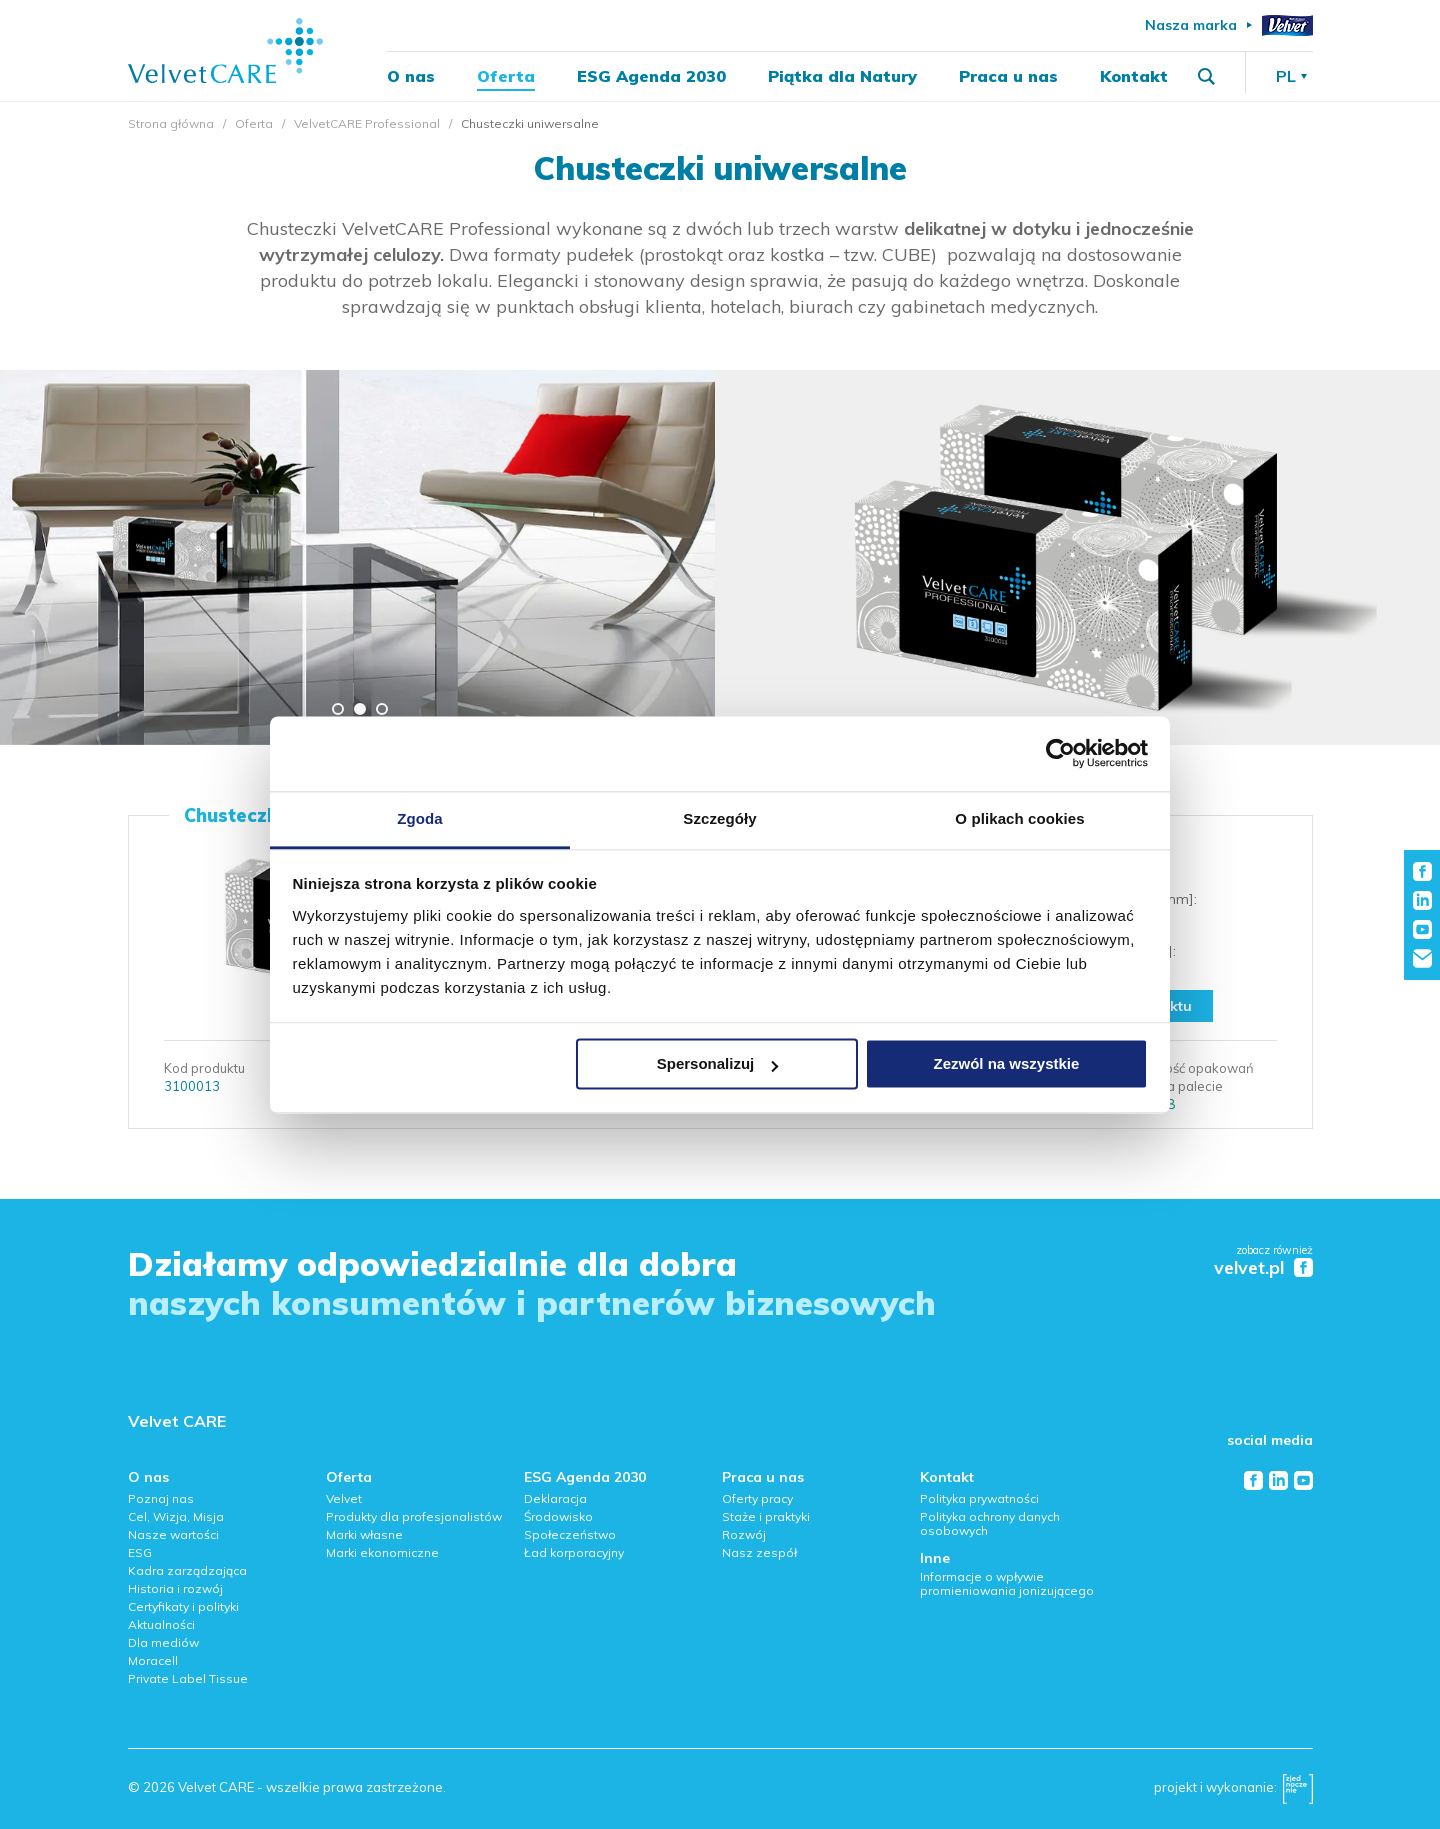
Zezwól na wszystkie (1006, 1063)
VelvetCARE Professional (367, 123)
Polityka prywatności (979, 1498)
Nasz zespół (759, 1552)
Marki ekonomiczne (382, 1552)
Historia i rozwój (175, 1588)
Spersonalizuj (718, 1063)
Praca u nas (1008, 76)
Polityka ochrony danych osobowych (990, 1523)
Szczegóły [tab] (719, 818)
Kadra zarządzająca (187, 1570)
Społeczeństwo (570, 1534)
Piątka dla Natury (842, 76)
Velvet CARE (177, 1421)
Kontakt (1134, 76)
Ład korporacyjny (574, 1552)
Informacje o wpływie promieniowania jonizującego (1007, 1583)
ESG (140, 1552)
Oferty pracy (757, 1498)
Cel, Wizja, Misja (176, 1516)
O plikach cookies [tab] (1019, 818)
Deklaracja (555, 1498)
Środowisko (558, 1516)
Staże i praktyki (766, 1516)
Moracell (153, 1660)
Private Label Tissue (188, 1678)
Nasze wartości (173, 1534)
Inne (935, 1558)
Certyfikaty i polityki (183, 1606)
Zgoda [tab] (420, 818)
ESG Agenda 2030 (651, 76)
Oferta (506, 76)
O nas (411, 76)
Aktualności (161, 1624)
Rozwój (744, 1534)
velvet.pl (1249, 1268)
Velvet (344, 1498)
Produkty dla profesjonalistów (414, 1516)
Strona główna (171, 123)
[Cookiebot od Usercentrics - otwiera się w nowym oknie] (1060, 753)
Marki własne (364, 1534)
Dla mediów (163, 1642)
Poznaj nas (161, 1498)
